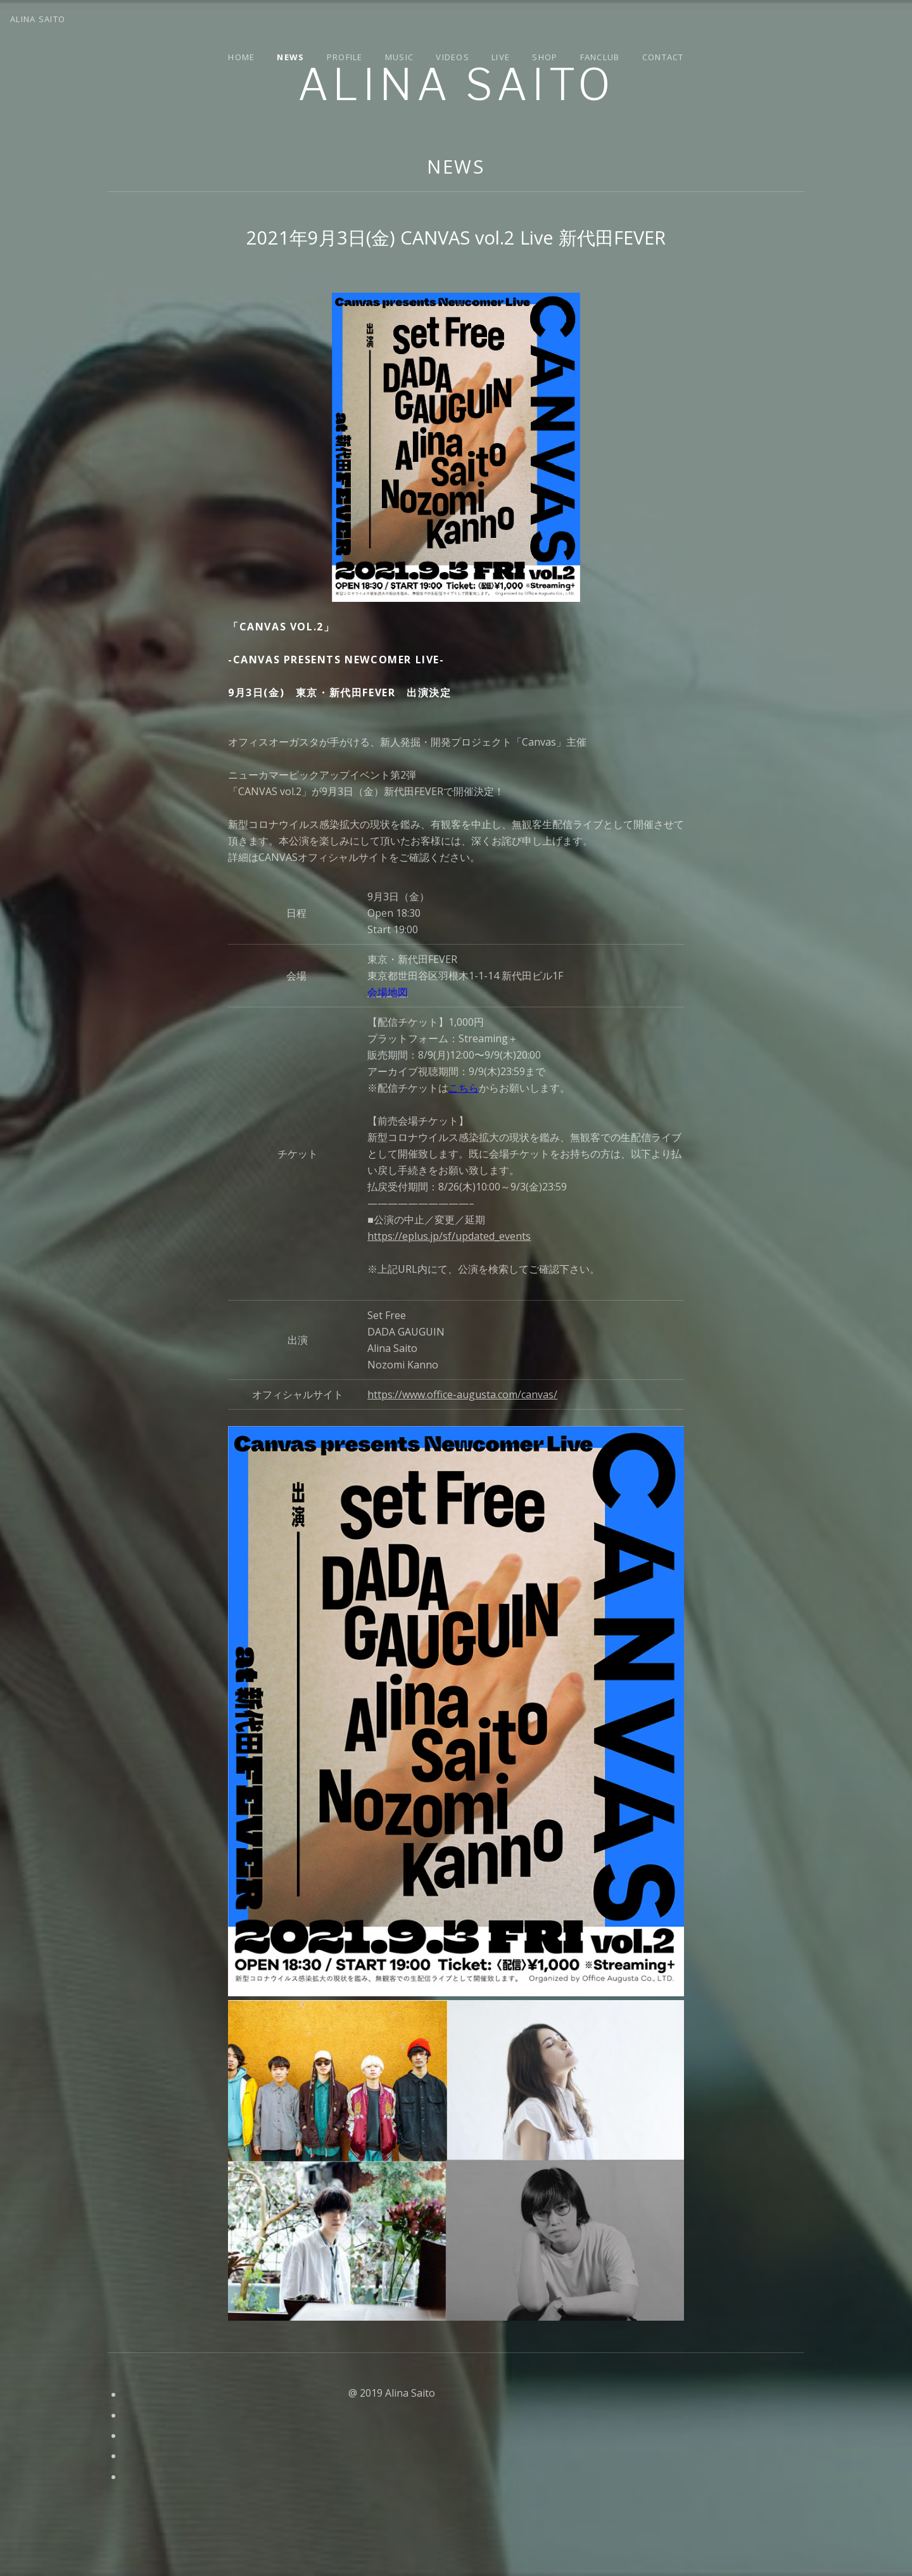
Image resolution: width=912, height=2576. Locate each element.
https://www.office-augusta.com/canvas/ (462, 1394)
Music (399, 57)
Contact (663, 57)
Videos (452, 57)
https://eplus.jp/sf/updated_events (449, 1236)
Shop (544, 57)
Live (500, 57)
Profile (345, 57)
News (290, 57)
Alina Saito (456, 84)
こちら (463, 1088)
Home (241, 57)
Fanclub (600, 57)
